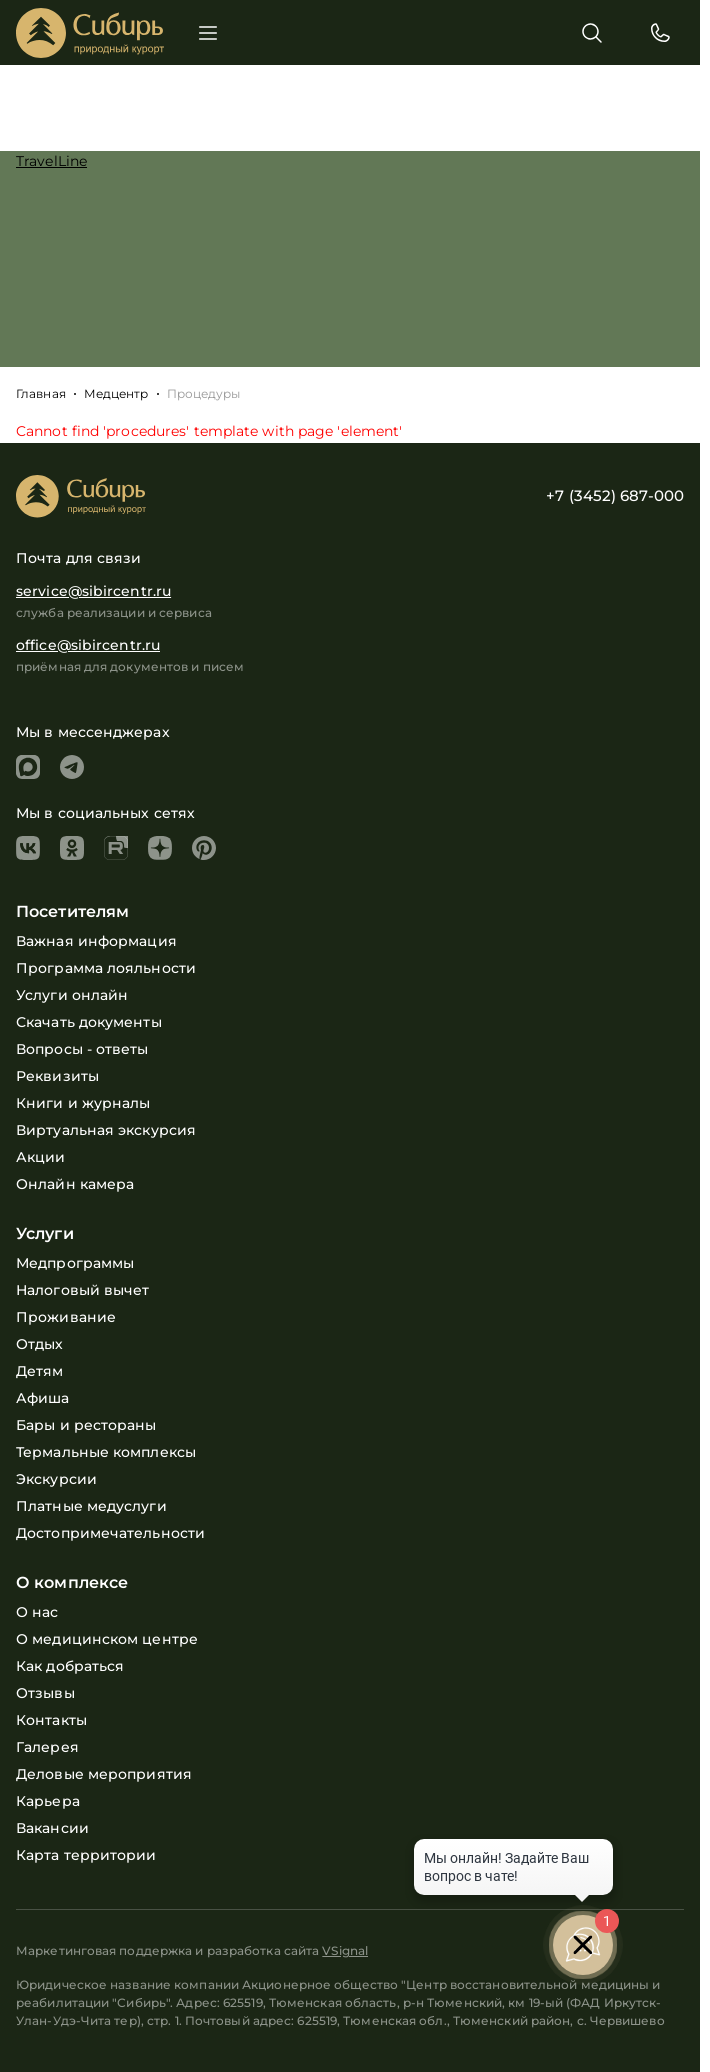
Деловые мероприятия (104, 1774)
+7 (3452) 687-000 (615, 495)
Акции (41, 1157)
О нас (37, 1612)
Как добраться (70, 1666)
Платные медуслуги (91, 1506)
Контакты (51, 1720)
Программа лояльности (106, 968)
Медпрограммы (75, 1263)
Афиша (43, 1398)
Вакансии (52, 1828)
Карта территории (86, 1855)
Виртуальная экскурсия (106, 1130)
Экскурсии (56, 1479)
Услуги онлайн (72, 995)
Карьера (48, 1801)
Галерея (47, 1747)
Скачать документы (89, 1022)
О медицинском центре (107, 1639)
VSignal (345, 1950)
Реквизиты (57, 1076)
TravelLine (51, 161)
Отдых (40, 1344)
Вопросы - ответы (82, 1049)
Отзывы (45, 1693)
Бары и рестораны (86, 1425)
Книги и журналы (83, 1103)
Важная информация (96, 941)
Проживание (66, 1317)
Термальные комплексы (106, 1452)
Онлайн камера (75, 1184)
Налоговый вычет (83, 1290)
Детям (40, 1371)
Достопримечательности (110, 1533)
